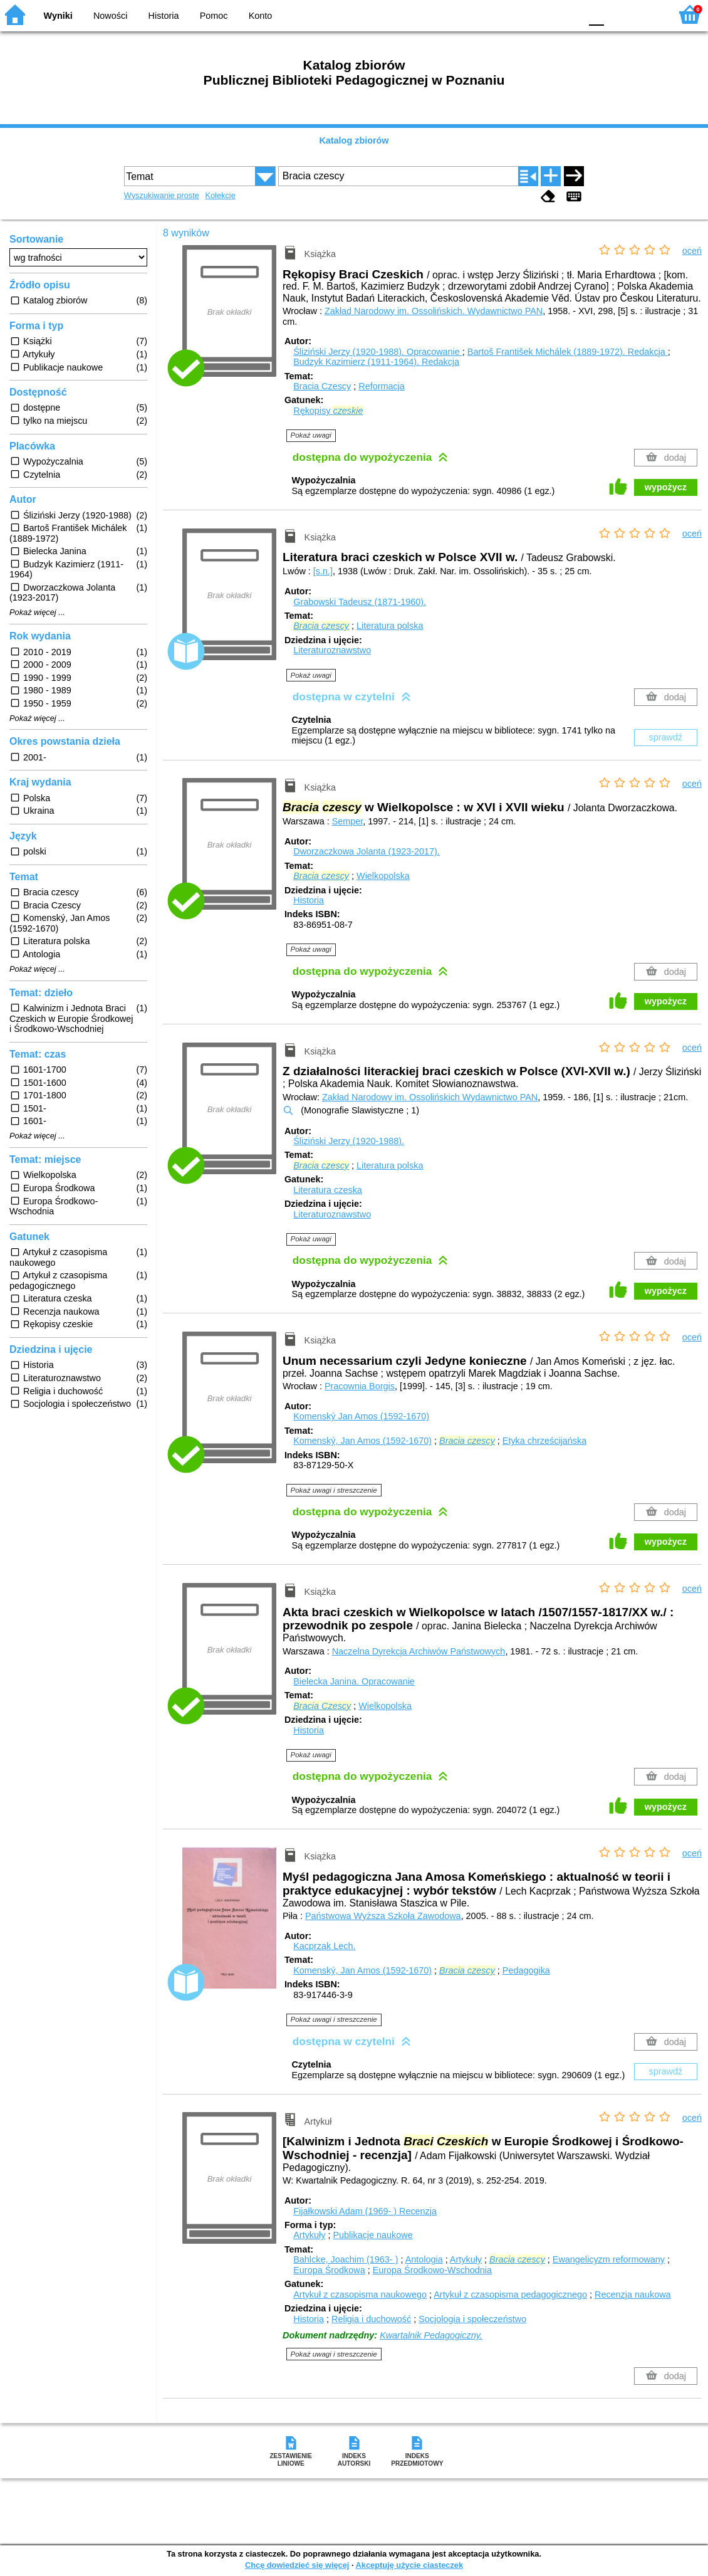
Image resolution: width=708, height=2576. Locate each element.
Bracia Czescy (322, 386)
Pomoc (214, 16)
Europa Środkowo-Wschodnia (432, 2270)
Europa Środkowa (329, 2270)
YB (541, 14)
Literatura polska (390, 626)
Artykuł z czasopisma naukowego (360, 2294)
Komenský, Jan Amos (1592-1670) (362, 1441)
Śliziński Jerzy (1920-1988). (377, 352)
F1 (618, 14)
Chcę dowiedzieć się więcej (297, 2565)
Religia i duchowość (371, 2319)
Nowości (110, 16)
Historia (163, 16)
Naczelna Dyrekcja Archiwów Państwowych (419, 1651)
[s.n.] (323, 571)
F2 (647, 14)
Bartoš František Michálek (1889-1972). (567, 352)
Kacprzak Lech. (324, 1946)
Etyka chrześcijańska (544, 1441)
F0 (596, 14)
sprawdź (666, 737)
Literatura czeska (327, 1190)
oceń (692, 251)
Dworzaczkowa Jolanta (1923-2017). (366, 851)
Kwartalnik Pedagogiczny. (431, 2335)
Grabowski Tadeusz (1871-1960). (359, 602)
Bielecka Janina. (354, 1681)
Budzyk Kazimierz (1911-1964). (376, 362)
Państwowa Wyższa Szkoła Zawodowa (383, 1916)
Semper (347, 821)
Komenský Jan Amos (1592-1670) (361, 1416)
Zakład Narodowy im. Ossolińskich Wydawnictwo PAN (430, 1097)
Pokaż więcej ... (37, 612)
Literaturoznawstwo (332, 650)
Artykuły (309, 2235)
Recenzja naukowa (633, 2294)
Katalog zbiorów (353, 140)
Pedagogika (526, 1970)
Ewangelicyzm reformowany (609, 2259)
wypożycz (666, 487)
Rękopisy (328, 411)
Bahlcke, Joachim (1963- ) (345, 2259)
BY (567, 14)
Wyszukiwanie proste (161, 195)
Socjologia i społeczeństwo (472, 2319)
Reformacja (381, 386)
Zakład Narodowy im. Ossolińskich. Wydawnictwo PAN (434, 311)
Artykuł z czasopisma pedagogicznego (510, 2294)
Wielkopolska (383, 876)
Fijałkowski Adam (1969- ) (365, 2211)
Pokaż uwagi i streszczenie (334, 1490)
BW (517, 14)
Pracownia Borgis (360, 1386)
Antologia (424, 2259)
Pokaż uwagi (311, 435)
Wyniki (58, 16)
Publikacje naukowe (372, 2235)
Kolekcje (220, 195)
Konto (261, 16)
